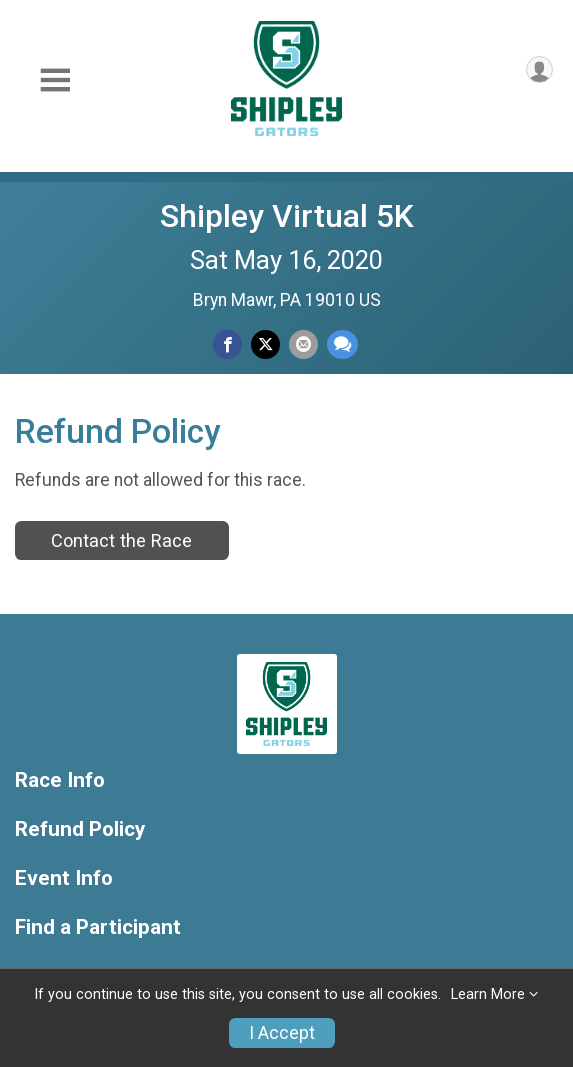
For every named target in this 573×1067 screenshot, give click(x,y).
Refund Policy (80, 829)
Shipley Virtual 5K (287, 216)
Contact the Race (121, 540)
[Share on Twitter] (265, 344)
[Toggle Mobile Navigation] (55, 80)
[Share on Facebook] (227, 344)
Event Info (64, 878)
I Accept (282, 1033)
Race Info (60, 780)
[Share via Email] (303, 344)
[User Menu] (539, 69)
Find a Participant (98, 927)
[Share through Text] (342, 344)
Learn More (488, 994)
